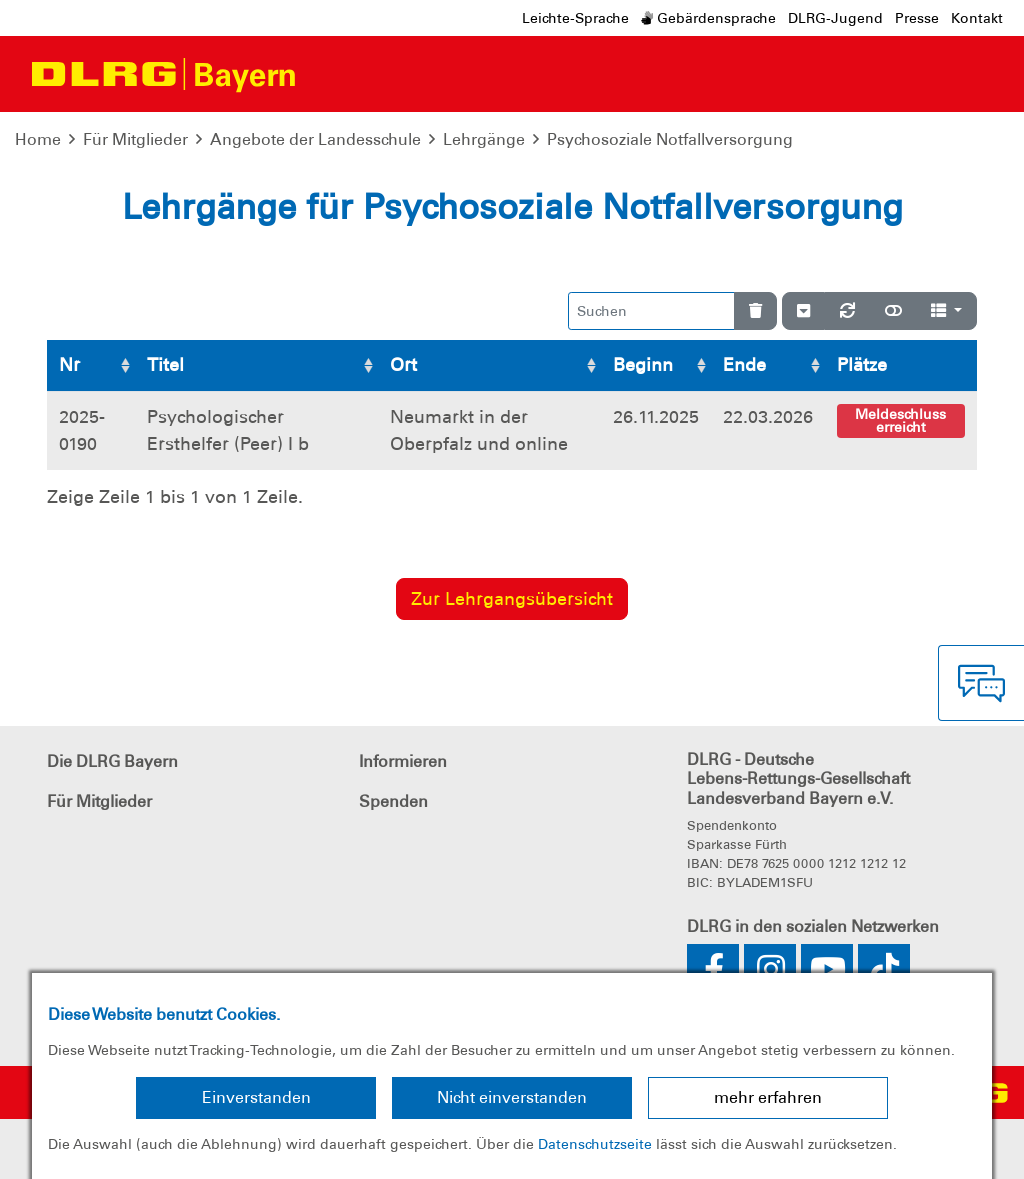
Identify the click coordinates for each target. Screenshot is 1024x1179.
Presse (917, 18)
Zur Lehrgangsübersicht (512, 599)
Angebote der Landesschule (315, 139)
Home (38, 139)
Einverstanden (256, 1097)
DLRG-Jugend (835, 18)
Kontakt (977, 18)
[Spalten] (946, 311)
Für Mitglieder (135, 139)
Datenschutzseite (595, 1144)
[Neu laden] (847, 311)
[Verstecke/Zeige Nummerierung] (803, 311)
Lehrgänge (484, 139)
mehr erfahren (768, 1097)
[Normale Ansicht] (893, 311)
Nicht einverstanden (512, 1097)
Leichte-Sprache (575, 18)
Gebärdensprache (708, 18)
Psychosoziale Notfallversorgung (670, 139)
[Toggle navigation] (330, 74)
